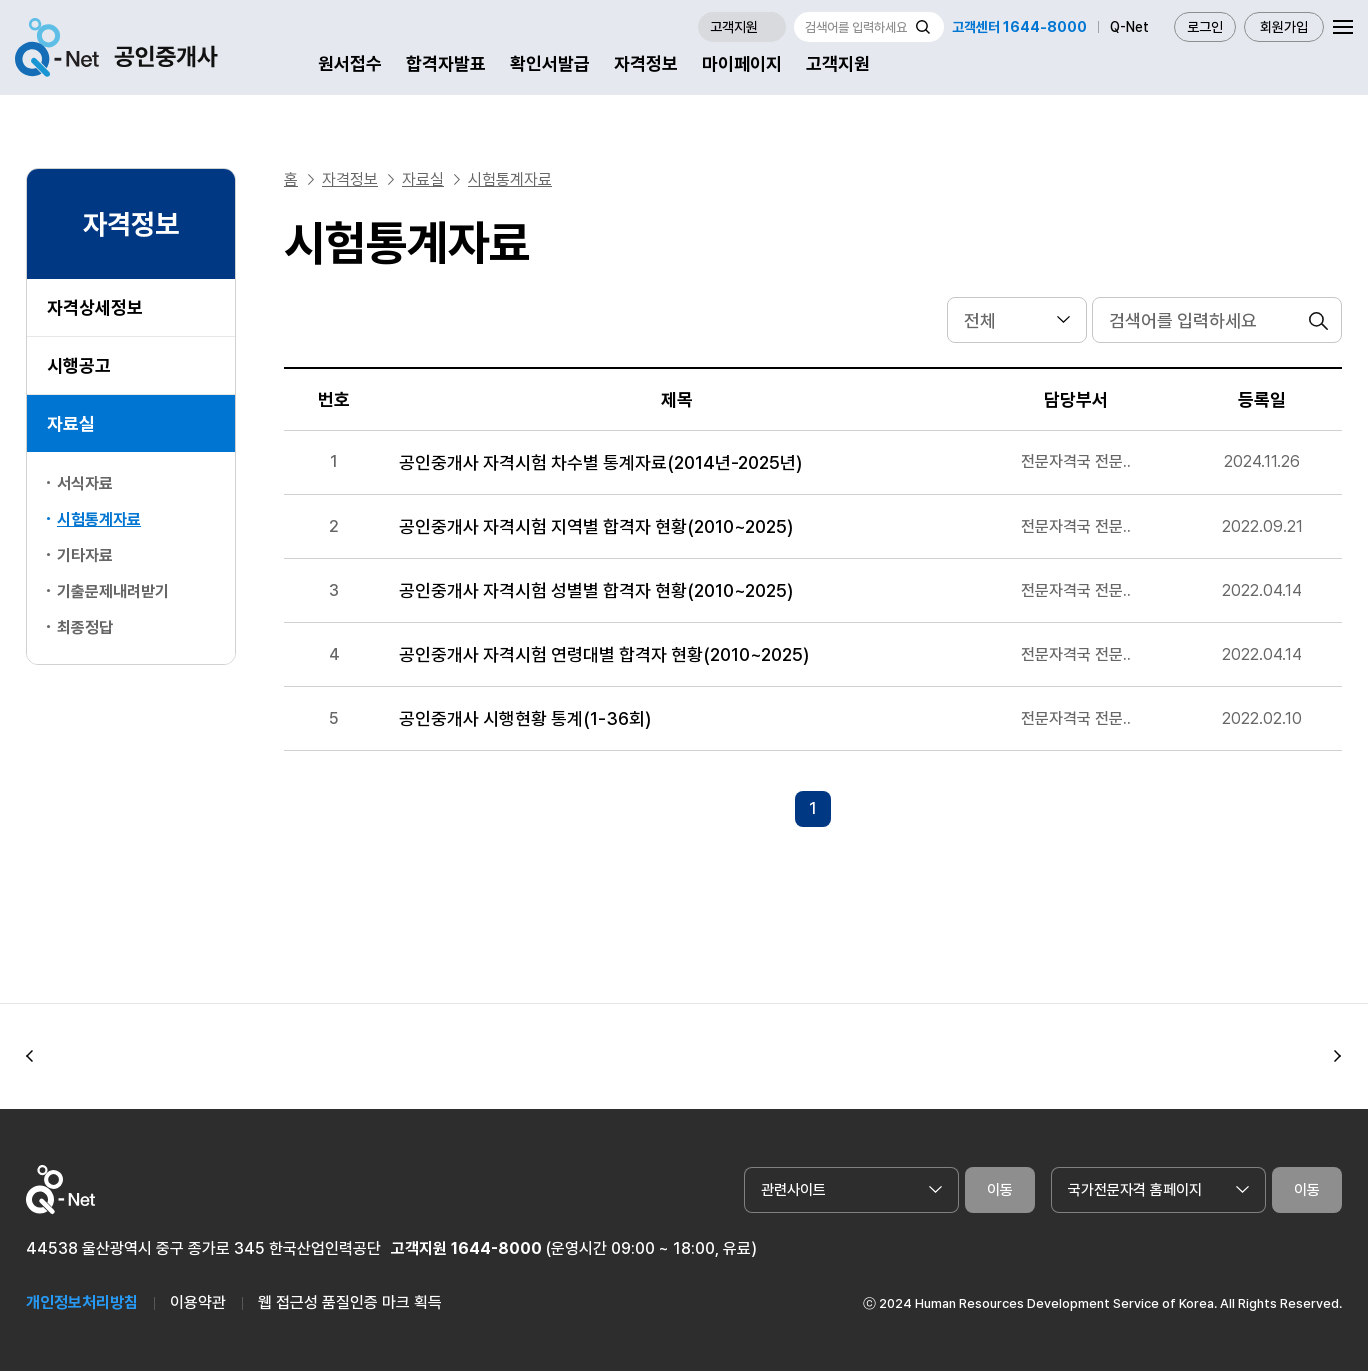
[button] (30, 1057)
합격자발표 (446, 63)
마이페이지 (742, 63)
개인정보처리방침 (82, 1302)
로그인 (1205, 27)
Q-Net (1129, 27)
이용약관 (198, 1302)
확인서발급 (550, 63)
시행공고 (79, 365)
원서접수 (350, 63)
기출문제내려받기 (113, 591)
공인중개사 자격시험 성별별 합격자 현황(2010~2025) (596, 590)
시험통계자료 (510, 179)
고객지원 (838, 63)
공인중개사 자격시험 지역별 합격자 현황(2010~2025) (596, 526)
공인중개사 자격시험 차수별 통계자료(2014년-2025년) (600, 462)
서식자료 (85, 483)
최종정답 (85, 627)
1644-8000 (496, 1248)
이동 (1000, 1190)
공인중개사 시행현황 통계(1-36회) (525, 718)
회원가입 (1284, 27)
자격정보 (646, 63)
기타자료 (85, 555)
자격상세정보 (95, 307)
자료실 (71, 423)
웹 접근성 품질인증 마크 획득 (350, 1302)
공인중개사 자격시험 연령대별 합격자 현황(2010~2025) (604, 654)
